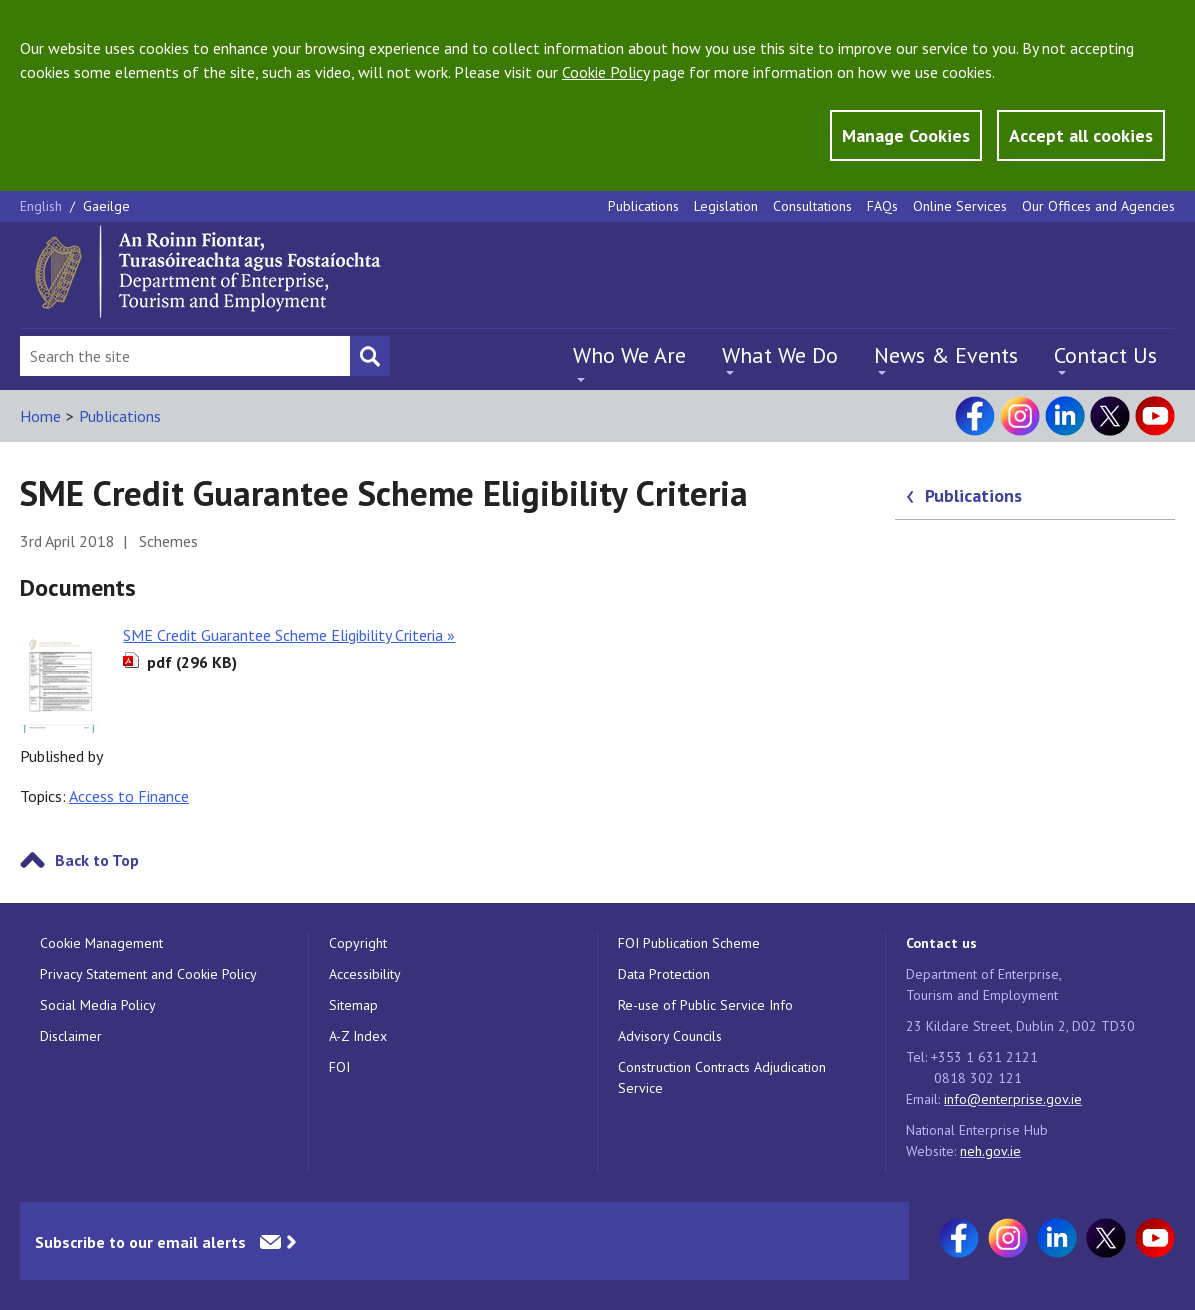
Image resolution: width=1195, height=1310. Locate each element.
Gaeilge (106, 206)
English (43, 206)
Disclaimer (71, 1036)
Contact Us (1105, 355)
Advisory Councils (670, 1036)
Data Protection (664, 974)
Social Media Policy (98, 1005)
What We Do (780, 355)
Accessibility (365, 974)
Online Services (960, 206)
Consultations (812, 206)
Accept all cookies (1081, 135)
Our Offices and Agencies (1098, 206)
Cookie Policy (605, 72)
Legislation (726, 206)
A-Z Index (358, 1036)
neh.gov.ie (990, 1151)
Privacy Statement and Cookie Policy (148, 974)
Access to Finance (129, 796)
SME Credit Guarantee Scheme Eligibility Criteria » (289, 635)
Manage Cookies (906, 135)
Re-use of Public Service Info (705, 1005)
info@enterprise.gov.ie (1013, 1099)
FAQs (882, 206)
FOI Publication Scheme (689, 943)
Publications (643, 206)
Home (40, 416)
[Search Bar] (185, 356)
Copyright (358, 943)
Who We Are (629, 355)
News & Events (946, 355)
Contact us (941, 943)
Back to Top (97, 860)
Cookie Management (101, 943)
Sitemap (353, 1005)
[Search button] (370, 356)
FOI (339, 1067)
